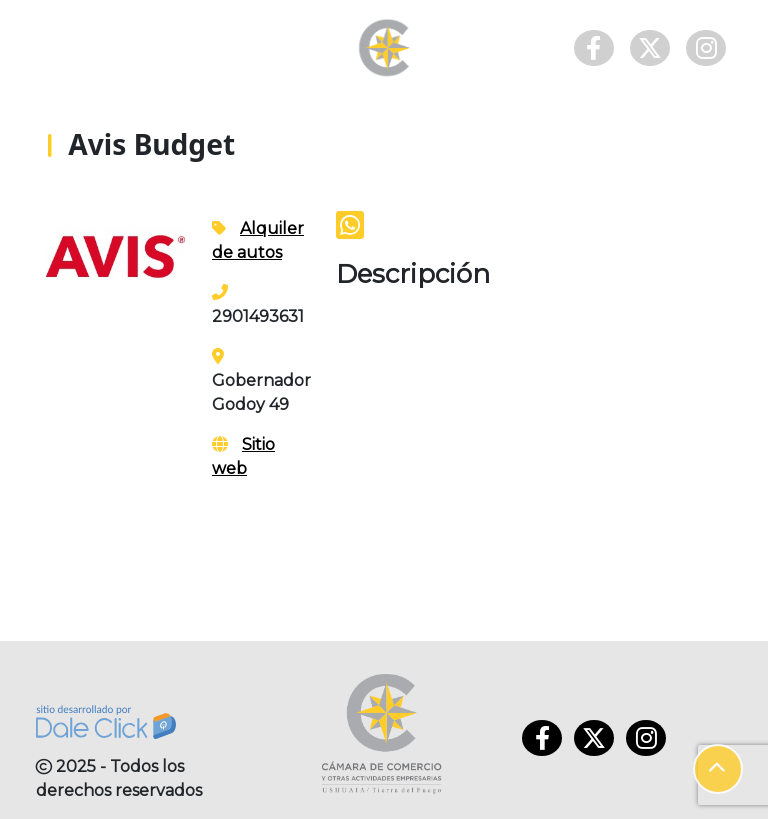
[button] (718, 769)
